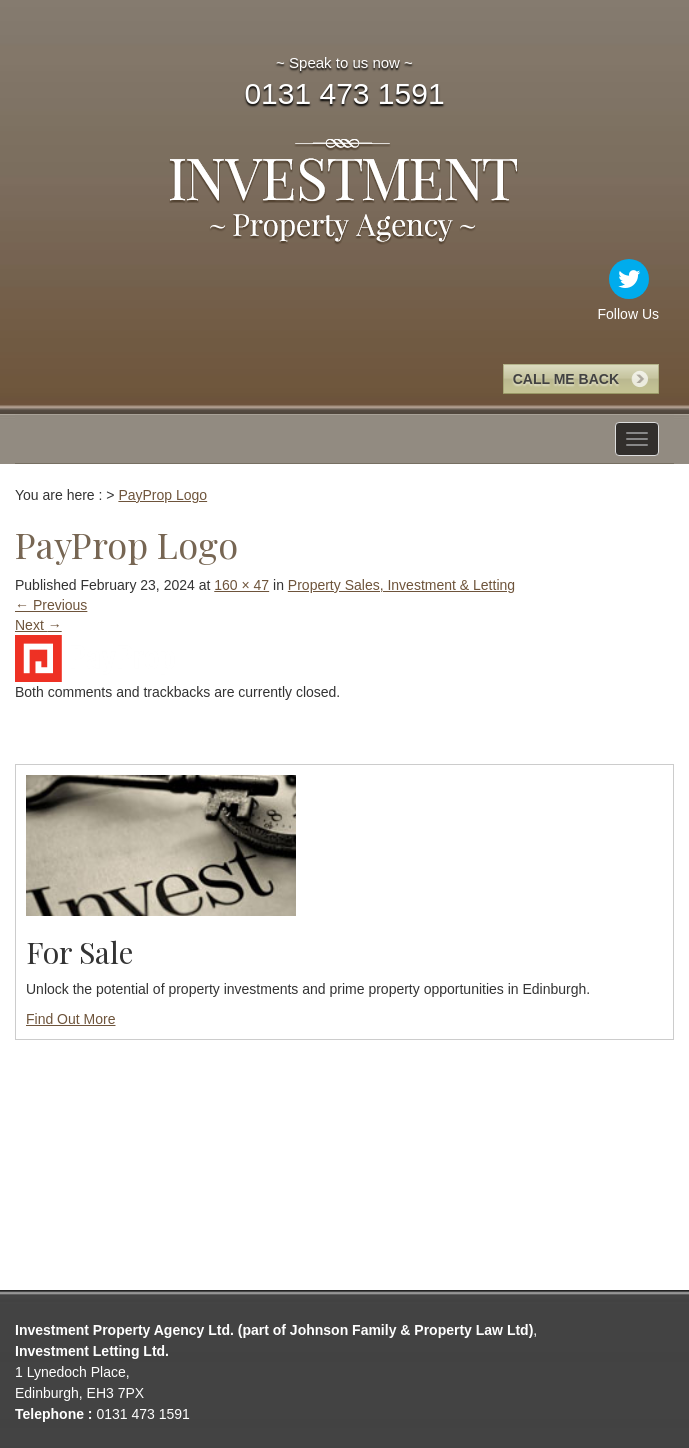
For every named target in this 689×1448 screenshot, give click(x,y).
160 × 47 (241, 585)
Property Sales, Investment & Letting (401, 585)
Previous (51, 605)
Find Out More (70, 1019)
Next (38, 625)
